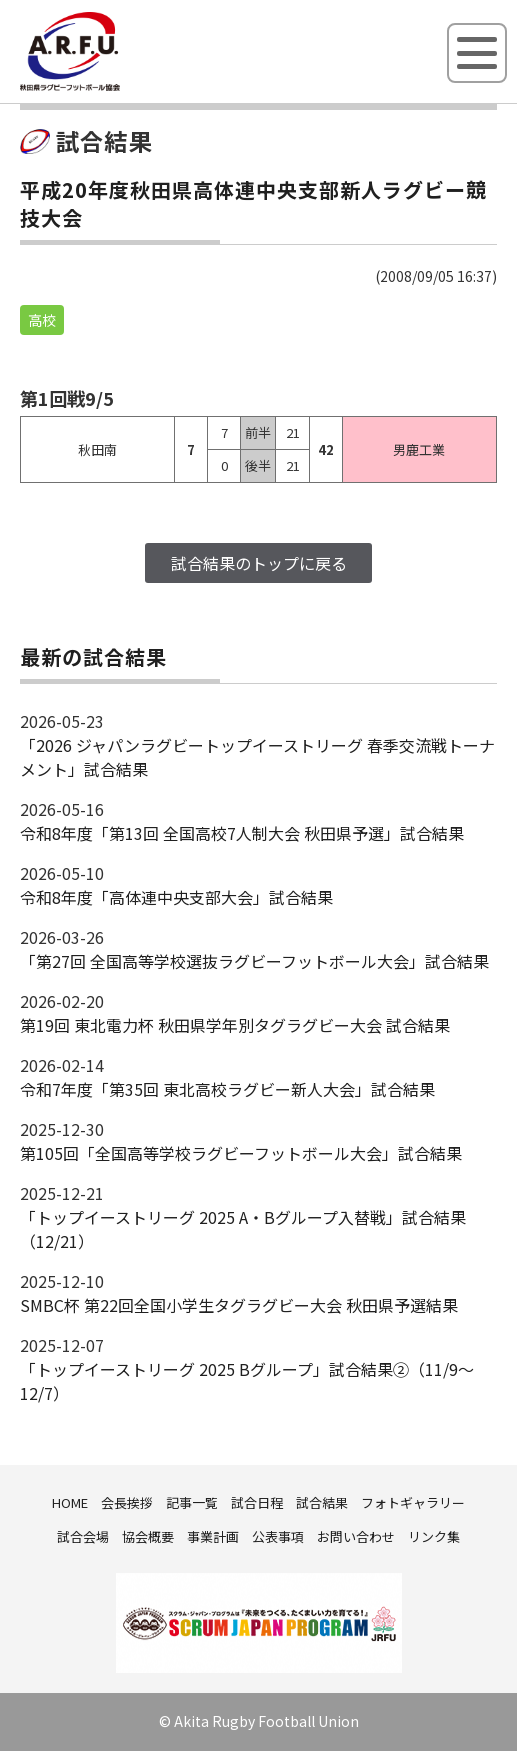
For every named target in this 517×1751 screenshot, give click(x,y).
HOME (70, 1502)
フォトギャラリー (413, 1502)
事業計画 (213, 1536)
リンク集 (434, 1536)
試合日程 (257, 1502)
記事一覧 (192, 1502)
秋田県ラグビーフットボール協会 (115, 87)
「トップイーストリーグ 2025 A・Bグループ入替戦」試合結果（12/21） (243, 1229)
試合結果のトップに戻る (259, 563)
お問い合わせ (356, 1536)
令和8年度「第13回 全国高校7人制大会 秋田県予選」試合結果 (242, 833)
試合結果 (322, 1502)
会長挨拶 (127, 1502)
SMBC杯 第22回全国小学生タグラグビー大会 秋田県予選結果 (239, 1305)
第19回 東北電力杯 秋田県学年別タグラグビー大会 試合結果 (235, 1025)
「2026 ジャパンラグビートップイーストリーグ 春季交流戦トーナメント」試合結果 (257, 757)
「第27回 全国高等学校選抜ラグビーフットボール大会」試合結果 (254, 961)
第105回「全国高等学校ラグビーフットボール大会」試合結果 (241, 1153)
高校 (42, 320)
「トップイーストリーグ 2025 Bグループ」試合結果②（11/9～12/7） (247, 1381)
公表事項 (278, 1536)
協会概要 (148, 1536)
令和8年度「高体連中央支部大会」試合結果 (176, 897)
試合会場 (83, 1536)
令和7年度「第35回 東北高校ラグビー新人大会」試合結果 (227, 1089)
